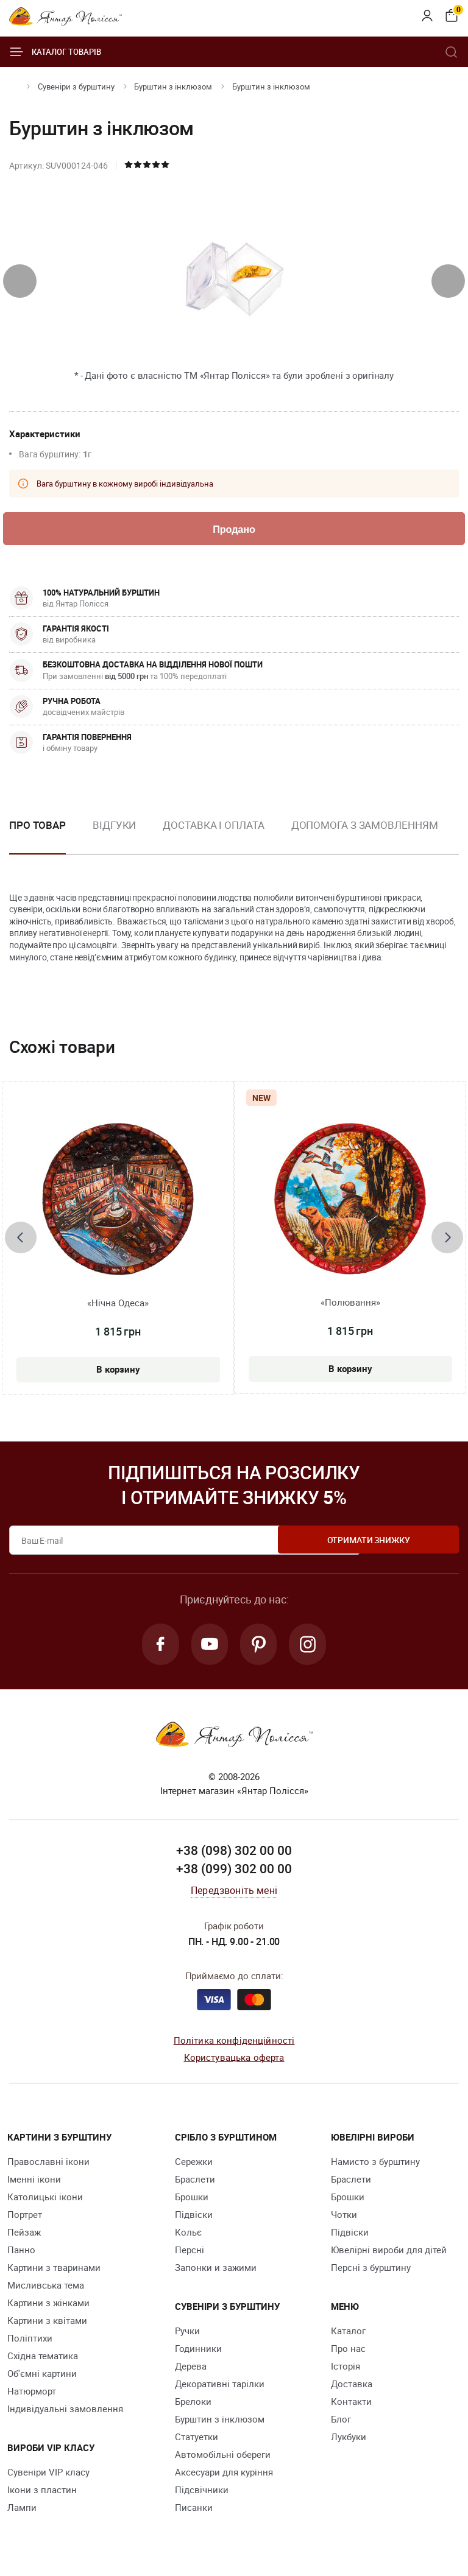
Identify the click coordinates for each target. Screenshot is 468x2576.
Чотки (344, 2217)
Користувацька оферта (234, 2061)
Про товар (37, 826)
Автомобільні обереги (223, 2457)
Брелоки (193, 2404)
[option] (114, 836)
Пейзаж (24, 2235)
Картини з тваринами (54, 2270)
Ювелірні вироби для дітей (389, 2253)
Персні (189, 2253)
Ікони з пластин (42, 2492)
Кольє (188, 2235)
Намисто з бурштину (375, 2164)
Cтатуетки (196, 2439)
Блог (341, 2422)
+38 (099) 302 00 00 (234, 1872)
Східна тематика (42, 2359)
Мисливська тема (45, 2288)
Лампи (22, 2510)
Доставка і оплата (213, 826)
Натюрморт (31, 2394)
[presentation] (20, 281)
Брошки (191, 2200)
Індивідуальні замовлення (65, 2411)
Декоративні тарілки (219, 2387)
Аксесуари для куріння (224, 2475)
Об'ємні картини (42, 2376)
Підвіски (194, 2217)
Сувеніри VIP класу (48, 2475)
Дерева (191, 2369)
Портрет (24, 2217)
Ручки (187, 2334)
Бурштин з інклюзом (173, 86)
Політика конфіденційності (234, 2043)
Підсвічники (202, 2492)
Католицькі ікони (45, 2200)
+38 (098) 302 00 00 (234, 1853)
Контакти (351, 2404)
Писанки (194, 2510)
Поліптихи (29, 2341)
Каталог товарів (55, 51)
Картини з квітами (47, 2323)
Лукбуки (348, 2439)
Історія (345, 2369)
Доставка (351, 2387)
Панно (21, 2253)
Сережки (194, 2164)
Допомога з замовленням (364, 826)
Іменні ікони (34, 2182)
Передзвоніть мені (234, 1894)
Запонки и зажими (216, 2270)
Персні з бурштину (371, 2270)
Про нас (348, 2351)
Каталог (348, 2334)
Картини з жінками (48, 2306)
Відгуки (114, 826)
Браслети (195, 2182)
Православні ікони (48, 2164)
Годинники (198, 2351)
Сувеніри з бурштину (76, 86)
